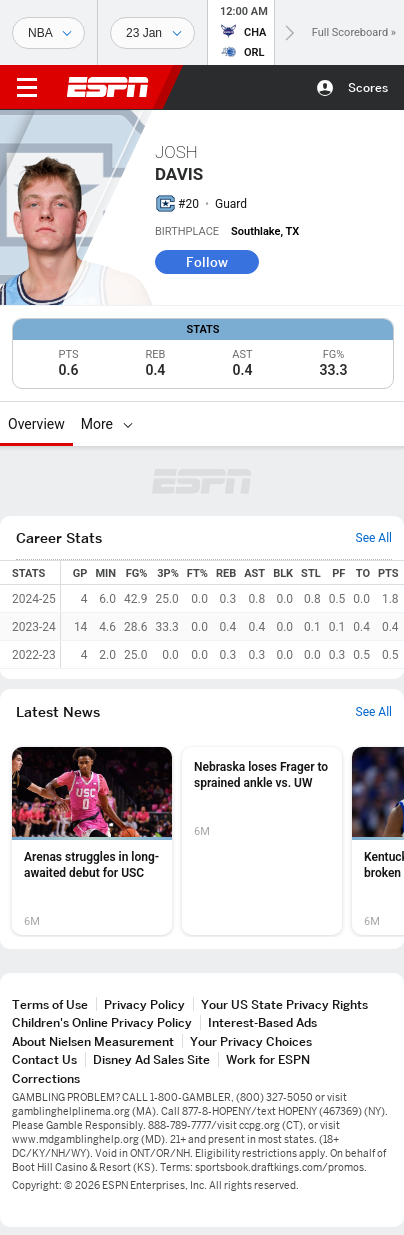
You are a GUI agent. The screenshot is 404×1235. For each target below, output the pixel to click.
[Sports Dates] (152, 33)
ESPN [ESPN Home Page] (108, 87)
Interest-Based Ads (262, 1022)
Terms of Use (50, 1004)
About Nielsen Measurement (93, 1041)
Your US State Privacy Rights (284, 1004)
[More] (128, 424)
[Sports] (48, 33)
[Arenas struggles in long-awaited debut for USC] (92, 841)
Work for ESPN (268, 1059)
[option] (92, 841)
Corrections (46, 1078)
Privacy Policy (144, 1004)
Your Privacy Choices (251, 1041)
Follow (207, 262)
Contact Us (44, 1059)
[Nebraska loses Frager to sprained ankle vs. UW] (262, 841)
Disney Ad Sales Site (151, 1059)
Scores (368, 87)
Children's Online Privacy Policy (102, 1022)
